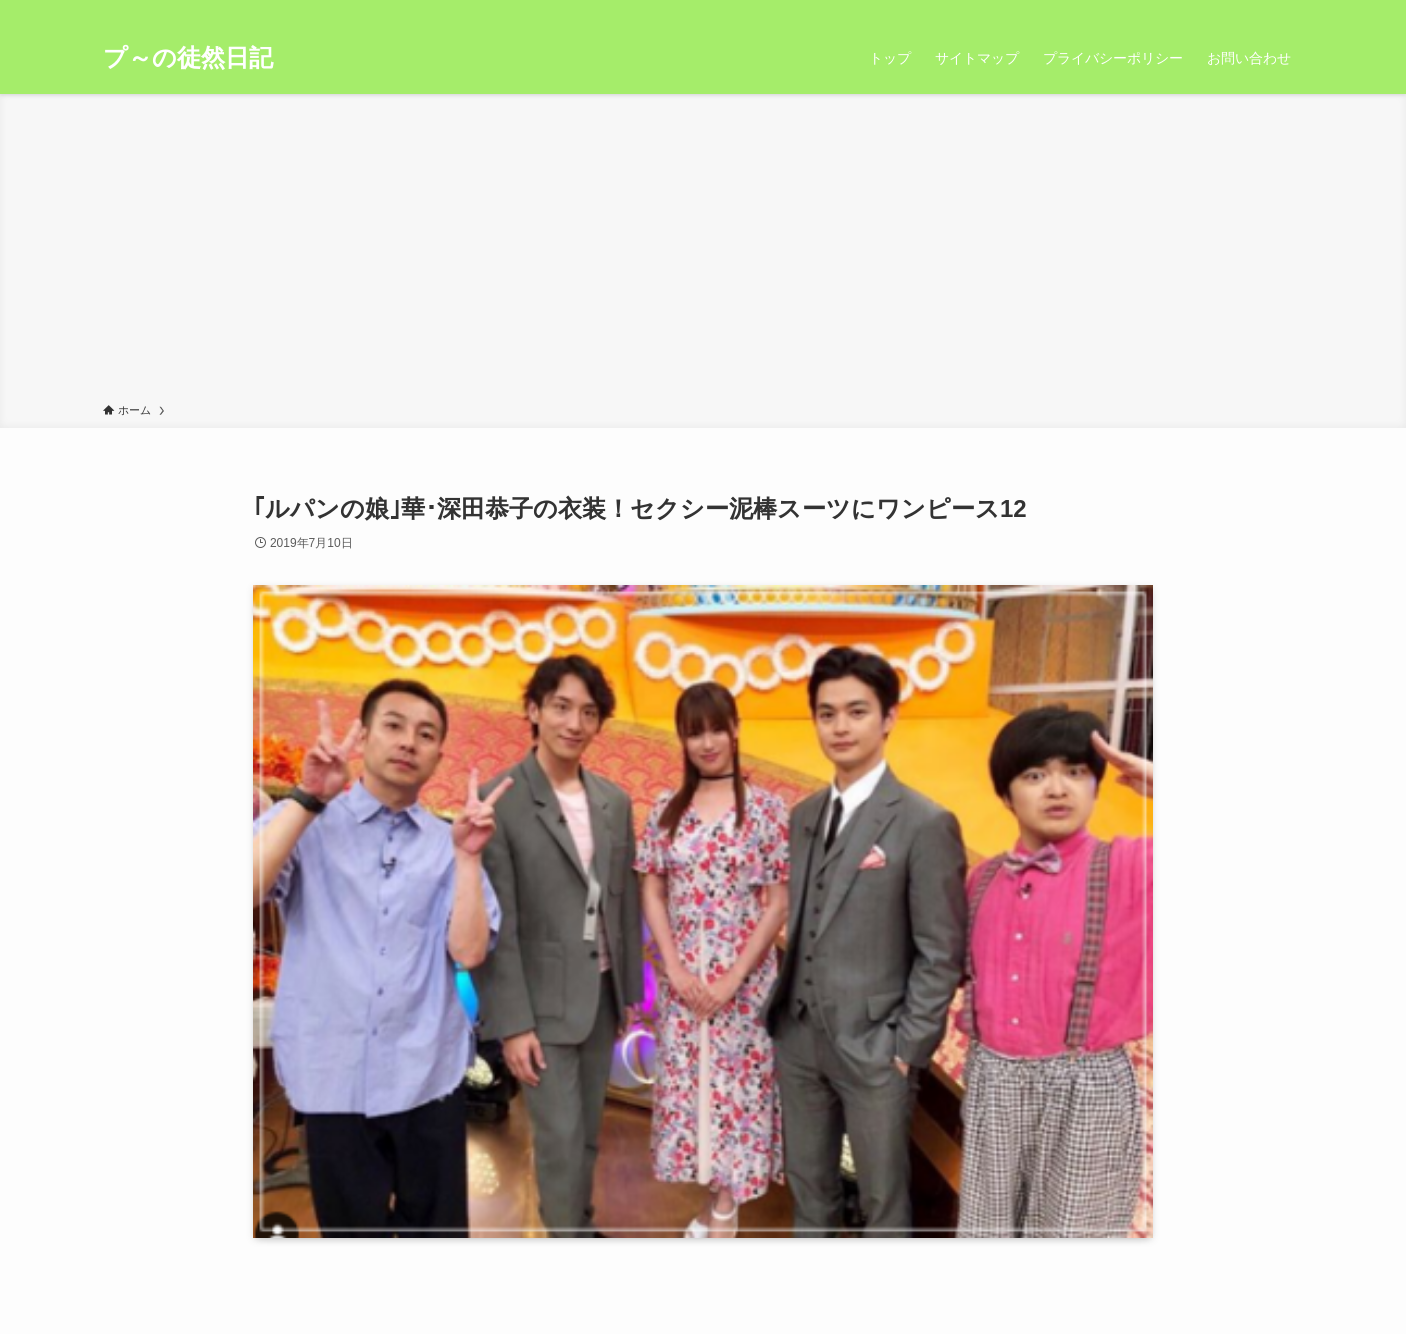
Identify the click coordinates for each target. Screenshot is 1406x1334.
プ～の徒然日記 (188, 58)
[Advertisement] (703, 252)
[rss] (1264, 11)
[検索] (1290, 11)
